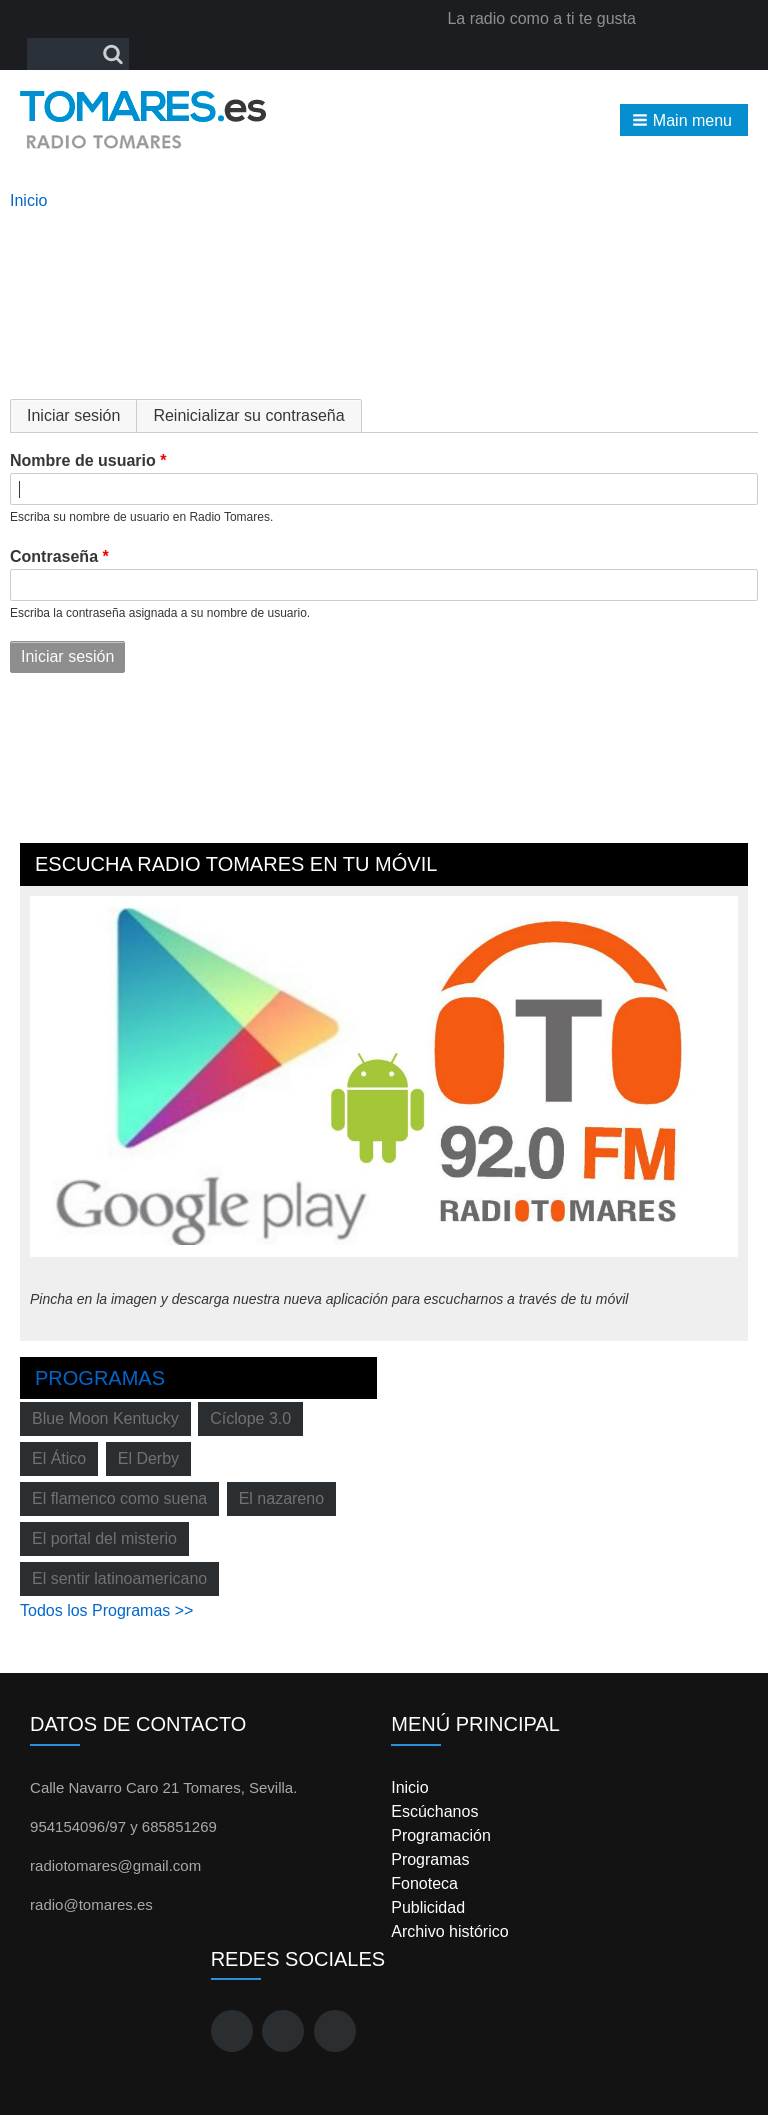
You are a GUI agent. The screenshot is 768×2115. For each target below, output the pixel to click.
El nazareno (281, 1498)
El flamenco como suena (119, 1498)
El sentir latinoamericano (119, 1578)
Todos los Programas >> (106, 1610)
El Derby (148, 1458)
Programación (441, 1835)
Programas (100, 1378)
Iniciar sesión (82, 415)
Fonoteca (424, 1883)
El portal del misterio (104, 1538)
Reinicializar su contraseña (248, 415)
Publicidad (428, 1907)
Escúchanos (434, 1811)
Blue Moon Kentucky (105, 1418)
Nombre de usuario (83, 460)
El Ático (59, 1458)
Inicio (28, 200)
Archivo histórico (449, 1931)
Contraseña (54, 556)
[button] (684, 120)
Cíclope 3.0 (250, 1418)
